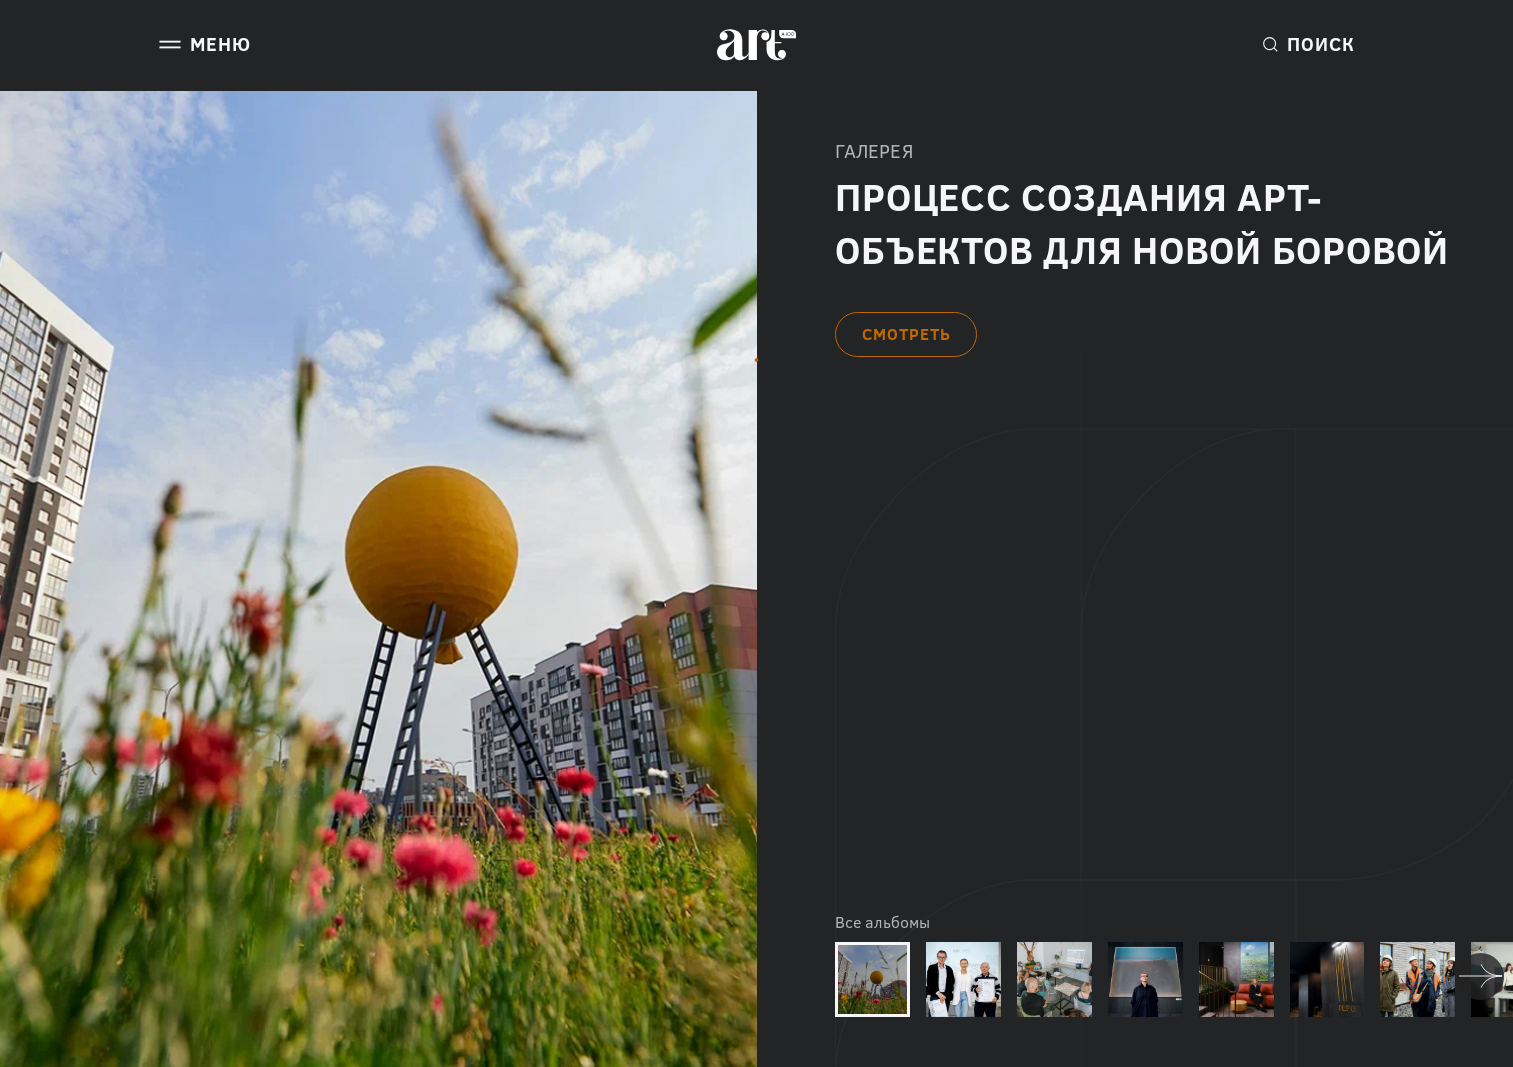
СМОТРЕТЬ (906, 334)
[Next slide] (1480, 976)
